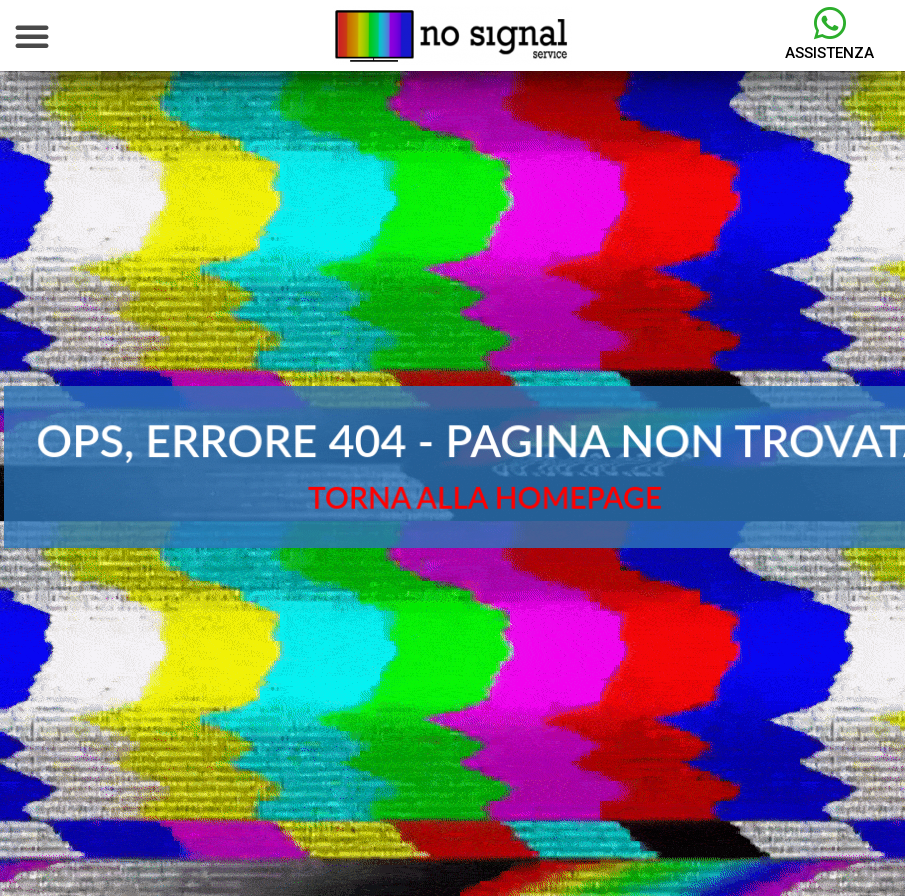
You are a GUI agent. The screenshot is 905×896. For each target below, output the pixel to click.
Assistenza (829, 53)
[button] (32, 36)
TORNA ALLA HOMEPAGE (485, 496)
